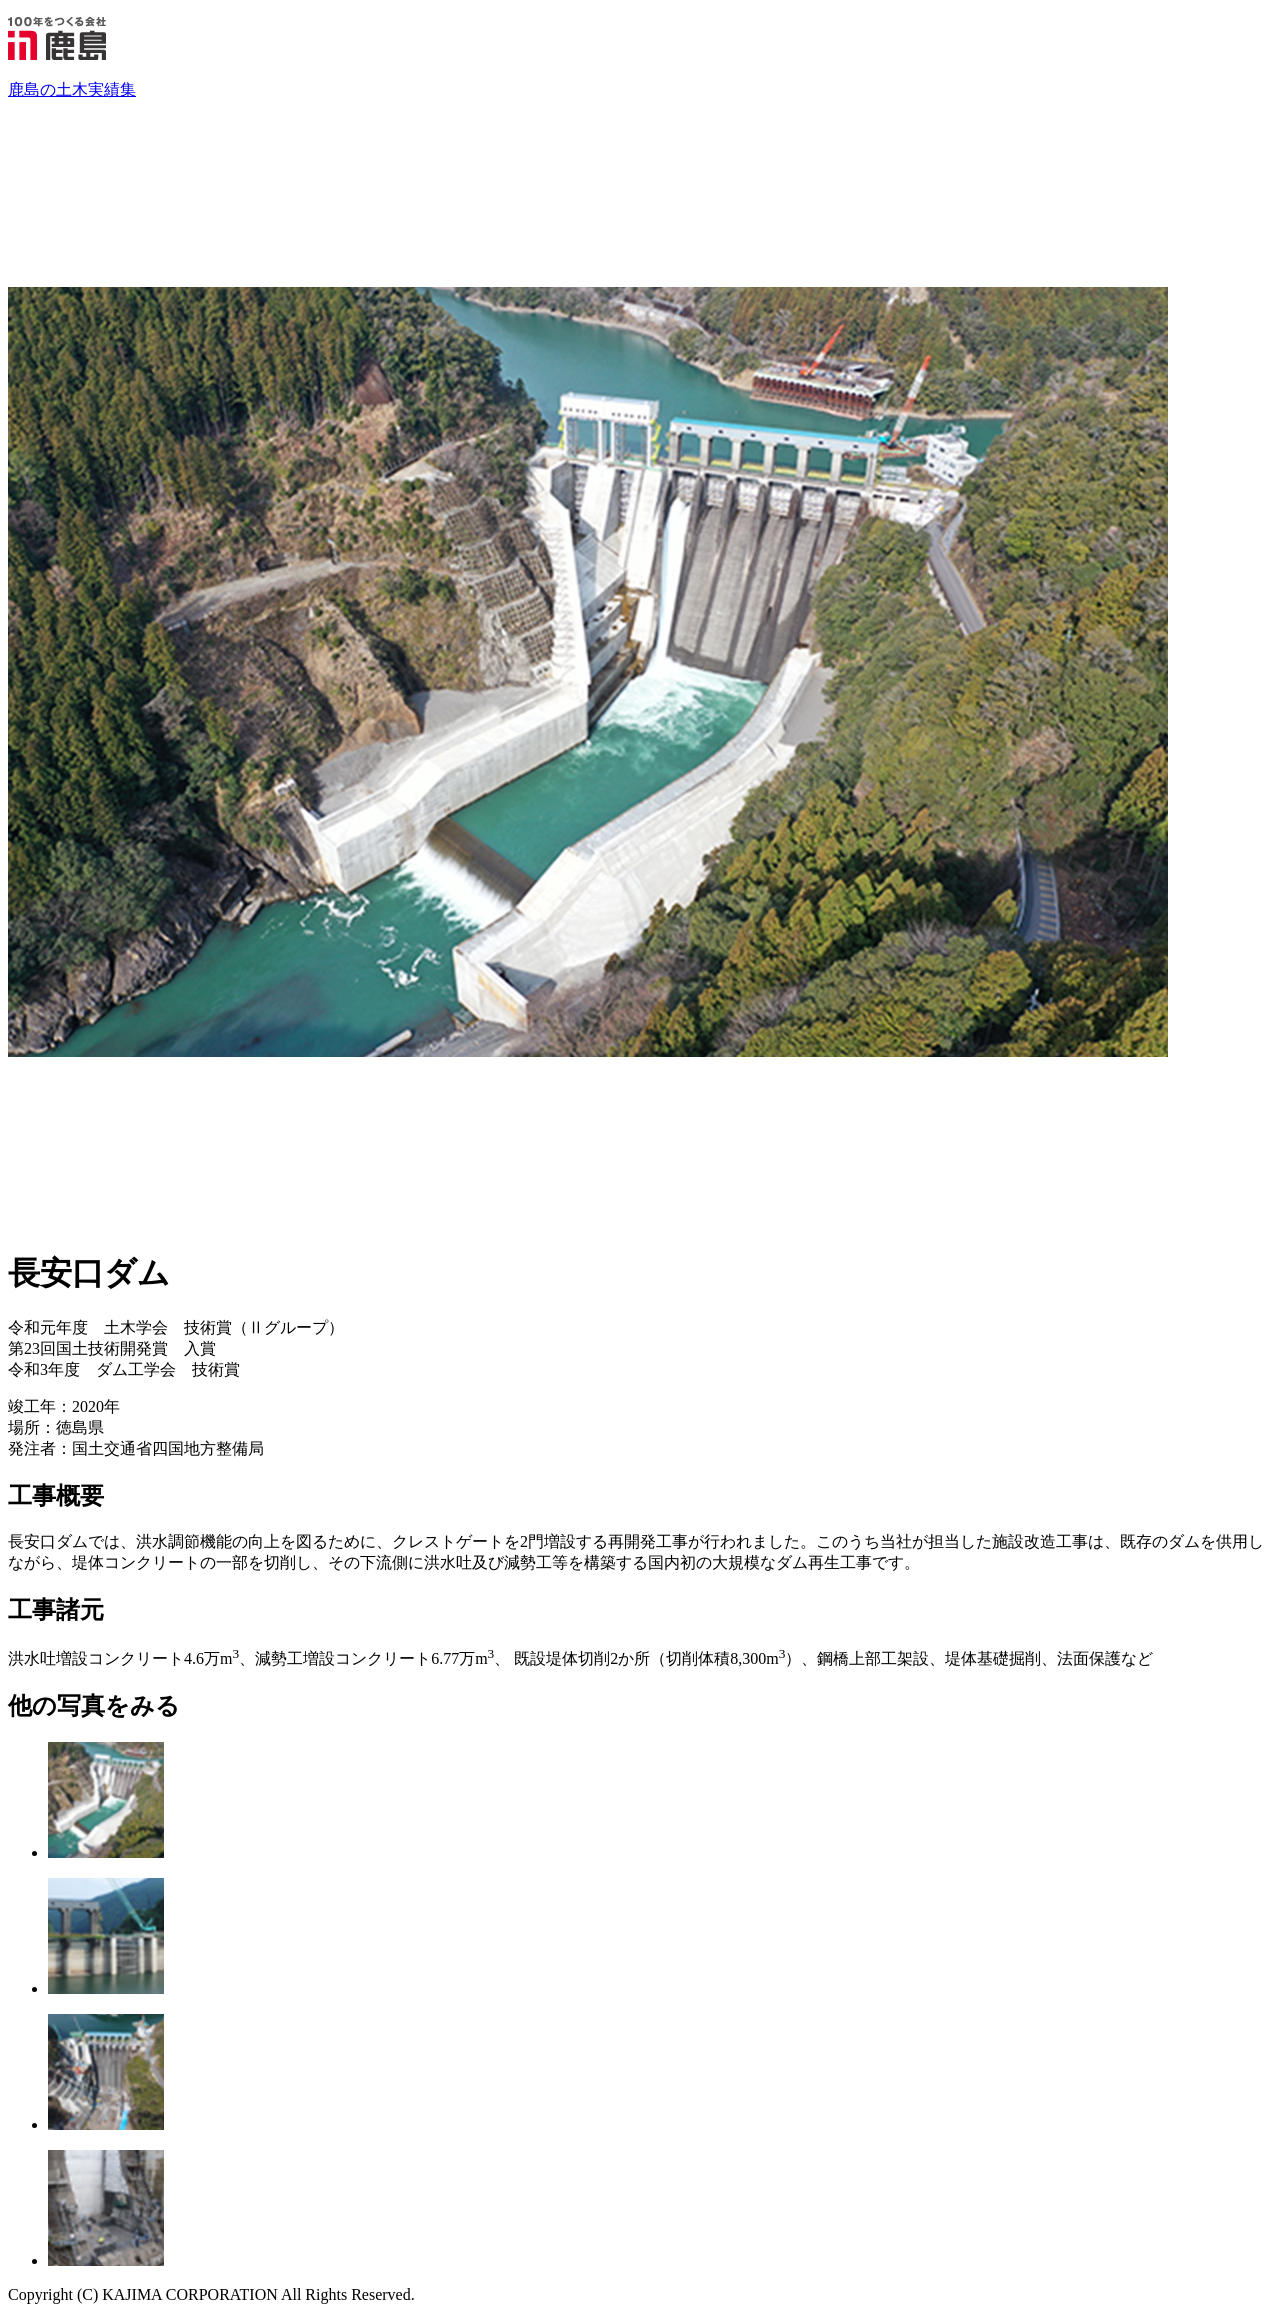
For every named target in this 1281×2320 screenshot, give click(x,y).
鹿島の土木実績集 (72, 89)
